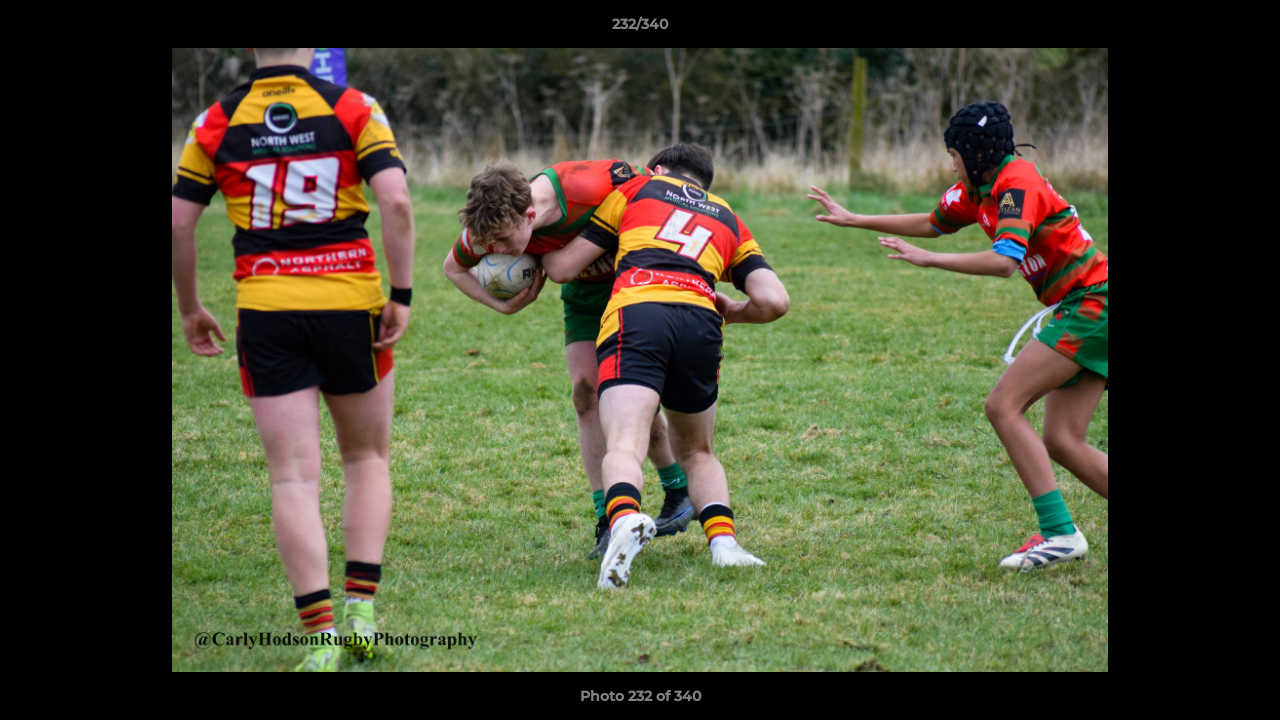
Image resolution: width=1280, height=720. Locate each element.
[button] (1244, 29)
